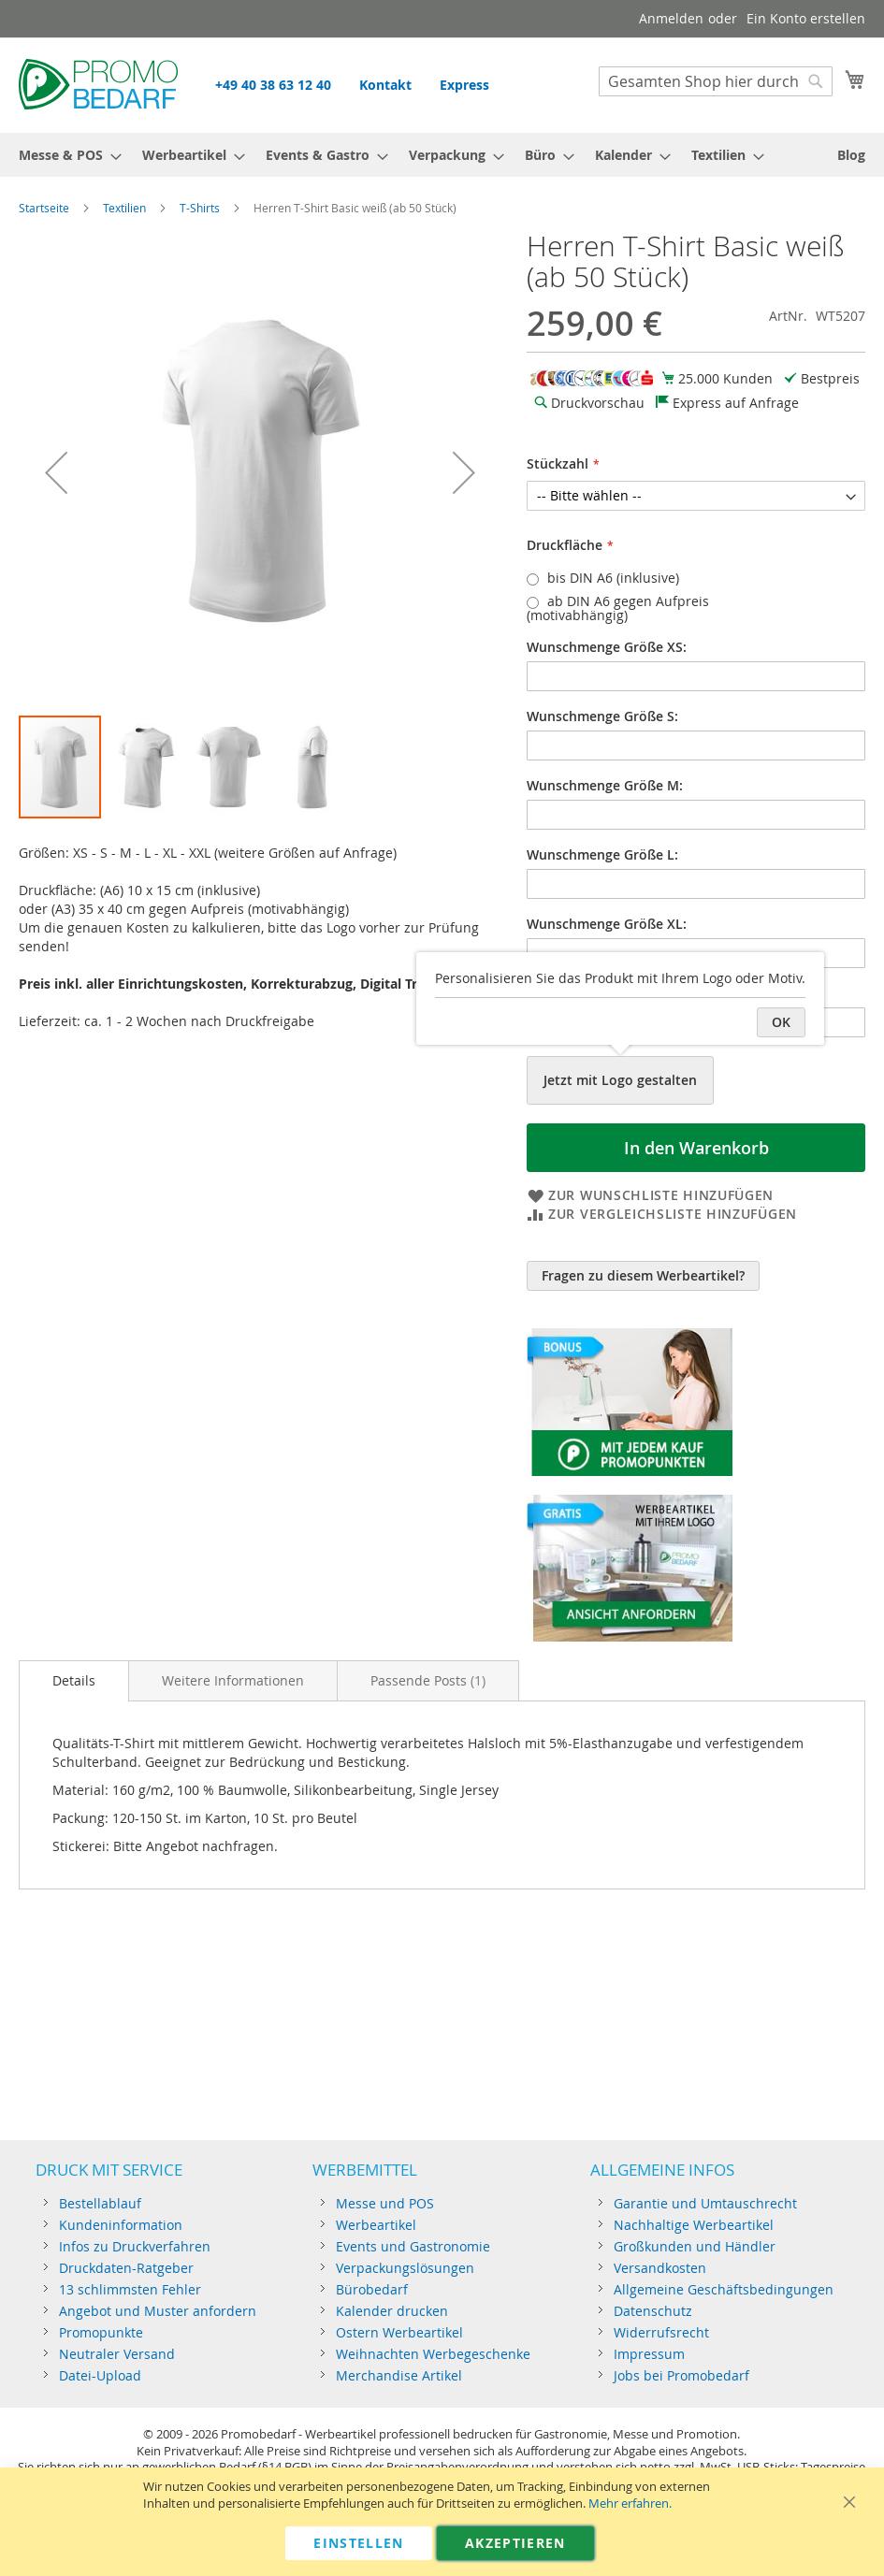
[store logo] (98, 84)
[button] (56, 472)
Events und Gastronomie (413, 2246)
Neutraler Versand (117, 2354)
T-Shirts (200, 207)
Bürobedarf (372, 2289)
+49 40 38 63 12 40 (273, 85)
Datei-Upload (100, 2375)
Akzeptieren (515, 2543)
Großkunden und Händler (694, 2246)
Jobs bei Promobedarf (681, 2375)
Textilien (124, 207)
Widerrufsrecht (661, 2332)
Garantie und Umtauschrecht (705, 2203)
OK (781, 1022)
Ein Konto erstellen (805, 18)
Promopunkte (101, 2332)
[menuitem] (64, 155)
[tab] (74, 1680)
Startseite (44, 207)
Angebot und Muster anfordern (157, 2311)
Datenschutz (653, 2311)
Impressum (649, 2354)
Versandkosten (660, 2268)
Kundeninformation (120, 2225)
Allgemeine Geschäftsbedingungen (723, 2289)
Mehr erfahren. (630, 2503)
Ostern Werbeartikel (399, 2332)
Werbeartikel (376, 2225)
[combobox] (716, 81)
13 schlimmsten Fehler (130, 2289)
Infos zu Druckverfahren (134, 2246)
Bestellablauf (100, 2203)
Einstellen (358, 2543)
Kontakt (385, 85)
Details (73, 1680)
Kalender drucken (392, 2311)
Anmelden (671, 18)
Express (464, 85)
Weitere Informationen (233, 1680)
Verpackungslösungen (405, 2268)
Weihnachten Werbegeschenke (433, 2354)
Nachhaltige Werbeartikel (694, 2225)
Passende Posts (427, 1680)
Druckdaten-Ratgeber (126, 2268)
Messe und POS (385, 2203)
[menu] (442, 155)
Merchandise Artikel (399, 2375)
